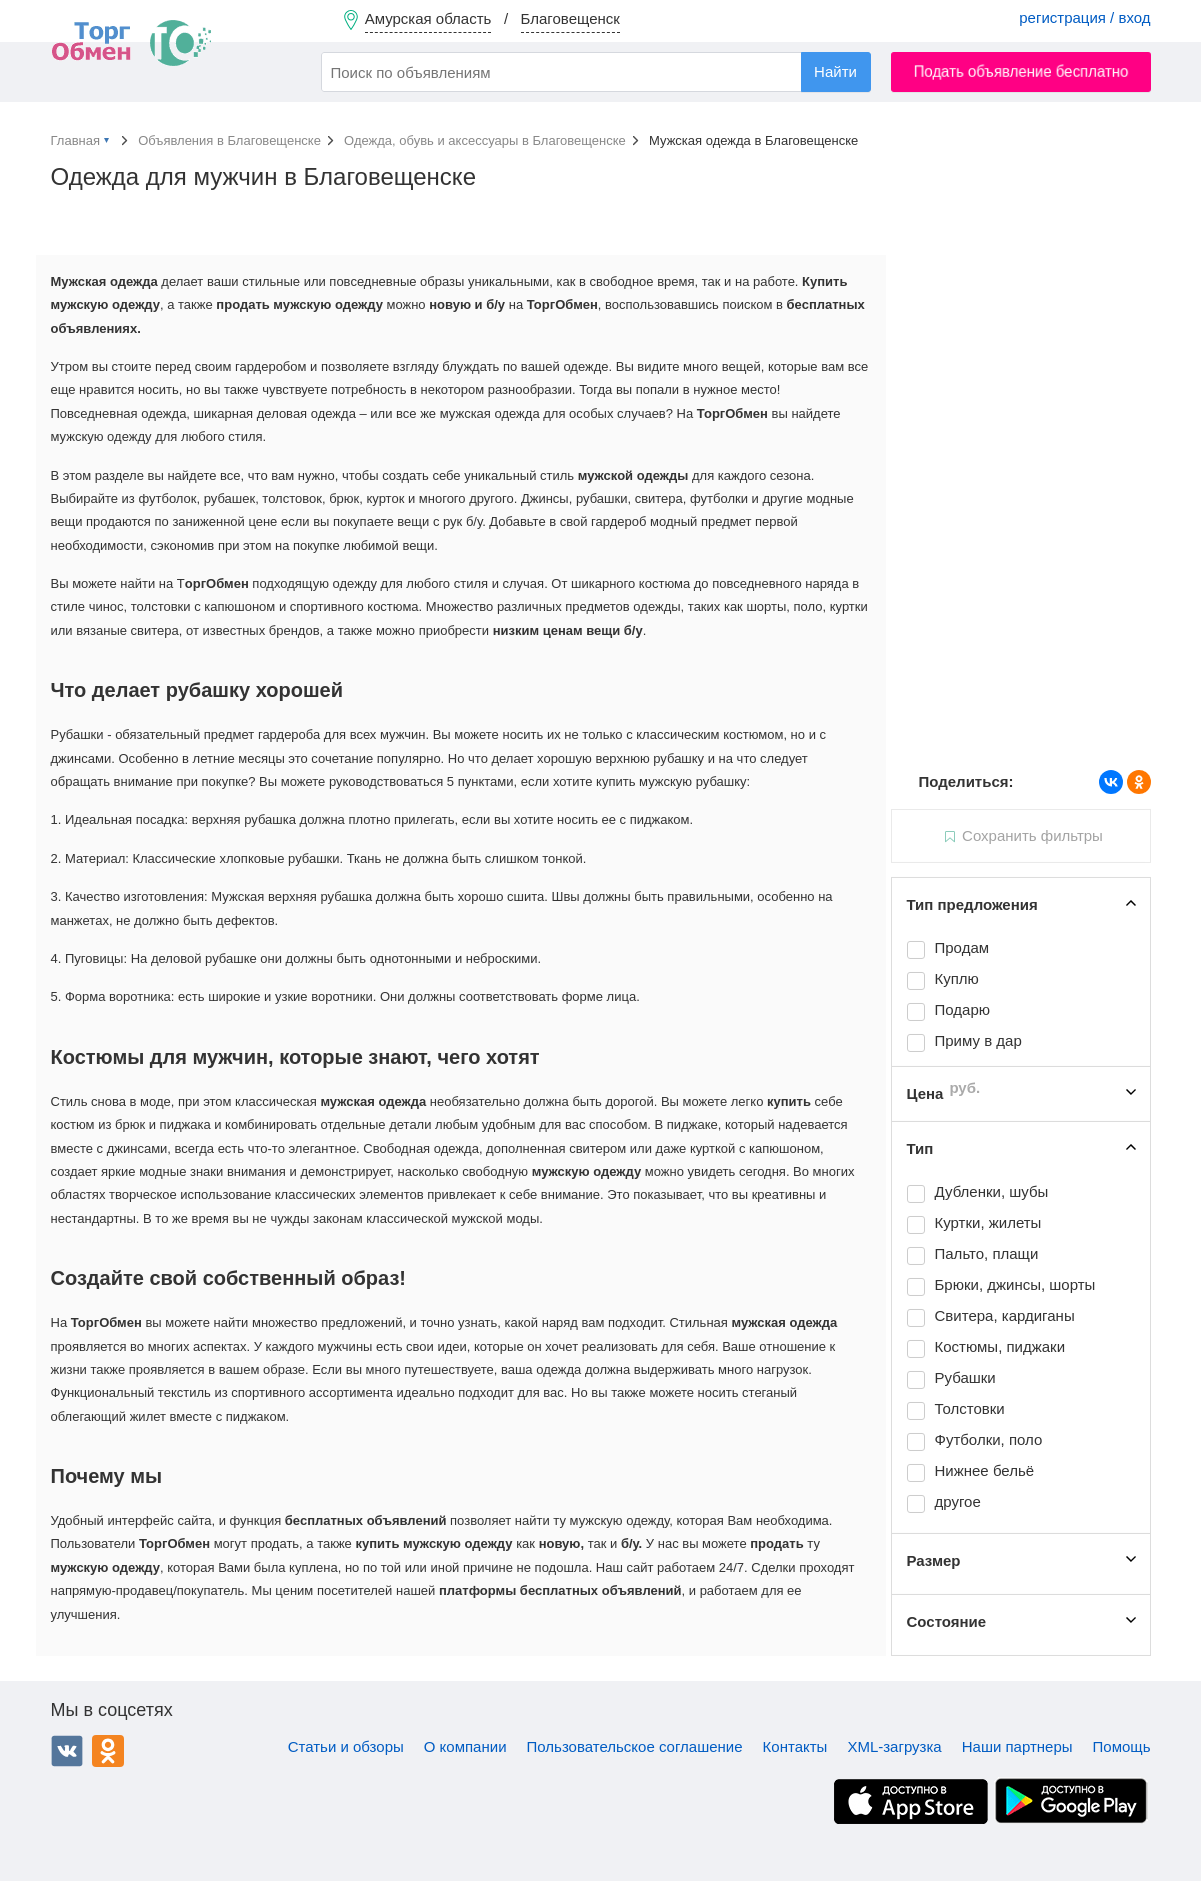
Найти (835, 71)
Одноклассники (108, 1751)
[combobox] (596, 72)
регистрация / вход (1084, 17)
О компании (465, 1746)
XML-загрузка (894, 1746)
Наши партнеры (1017, 1746)
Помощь (1122, 1746)
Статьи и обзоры (346, 1746)
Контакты (795, 1746)
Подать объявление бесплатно (1020, 71)
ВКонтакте (67, 1751)
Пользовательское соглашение (635, 1746)
